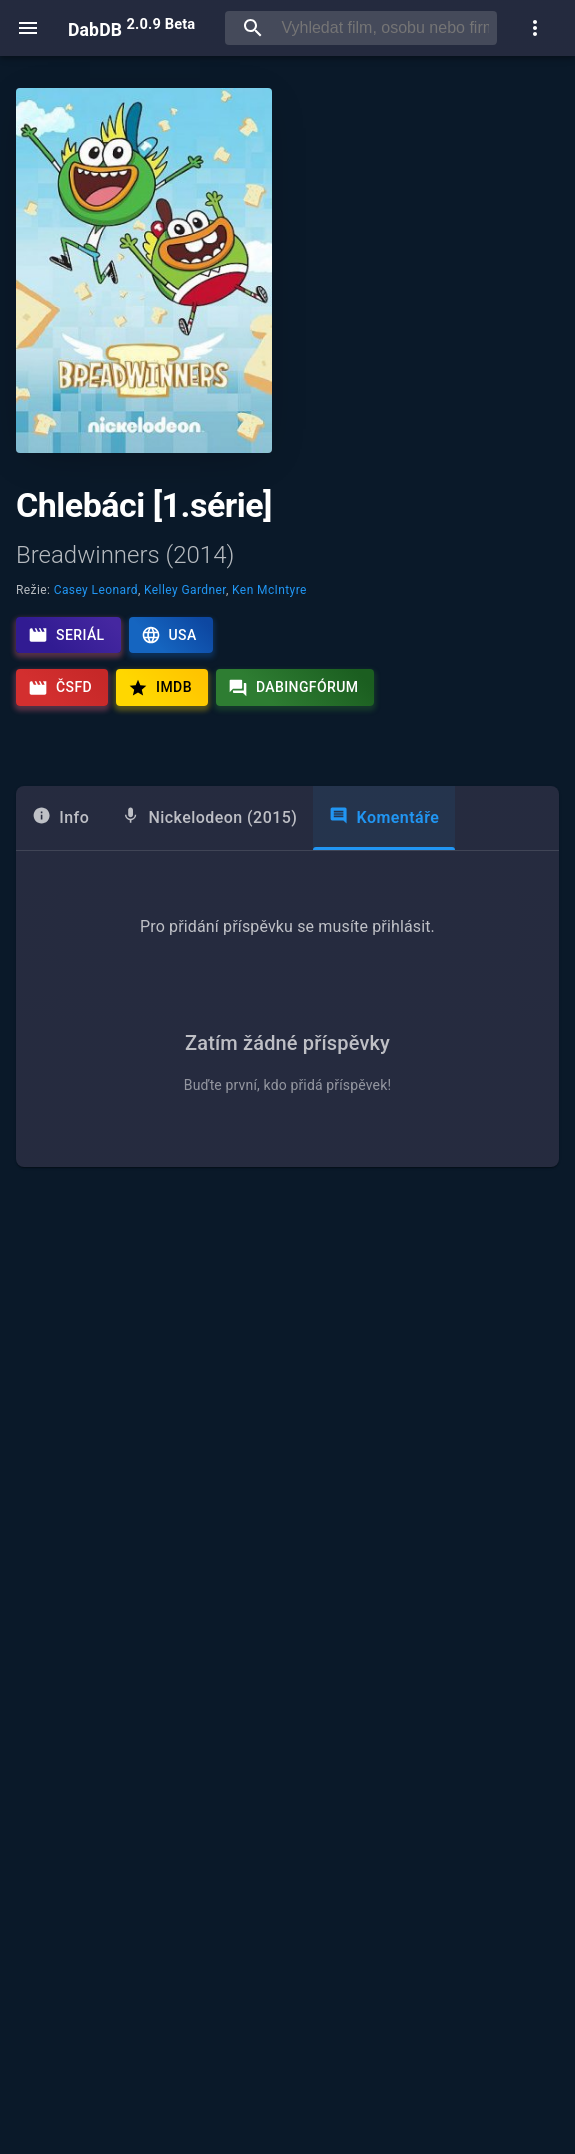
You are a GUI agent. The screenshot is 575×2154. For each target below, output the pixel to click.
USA (169, 635)
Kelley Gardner (185, 590)
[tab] (60, 818)
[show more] (535, 28)
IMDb (160, 688)
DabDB (131, 27)
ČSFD (60, 688)
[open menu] (28, 28)
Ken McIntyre (269, 590)
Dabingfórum (293, 688)
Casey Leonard (96, 590)
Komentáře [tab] (384, 816)
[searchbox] (385, 28)
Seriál (66, 635)
